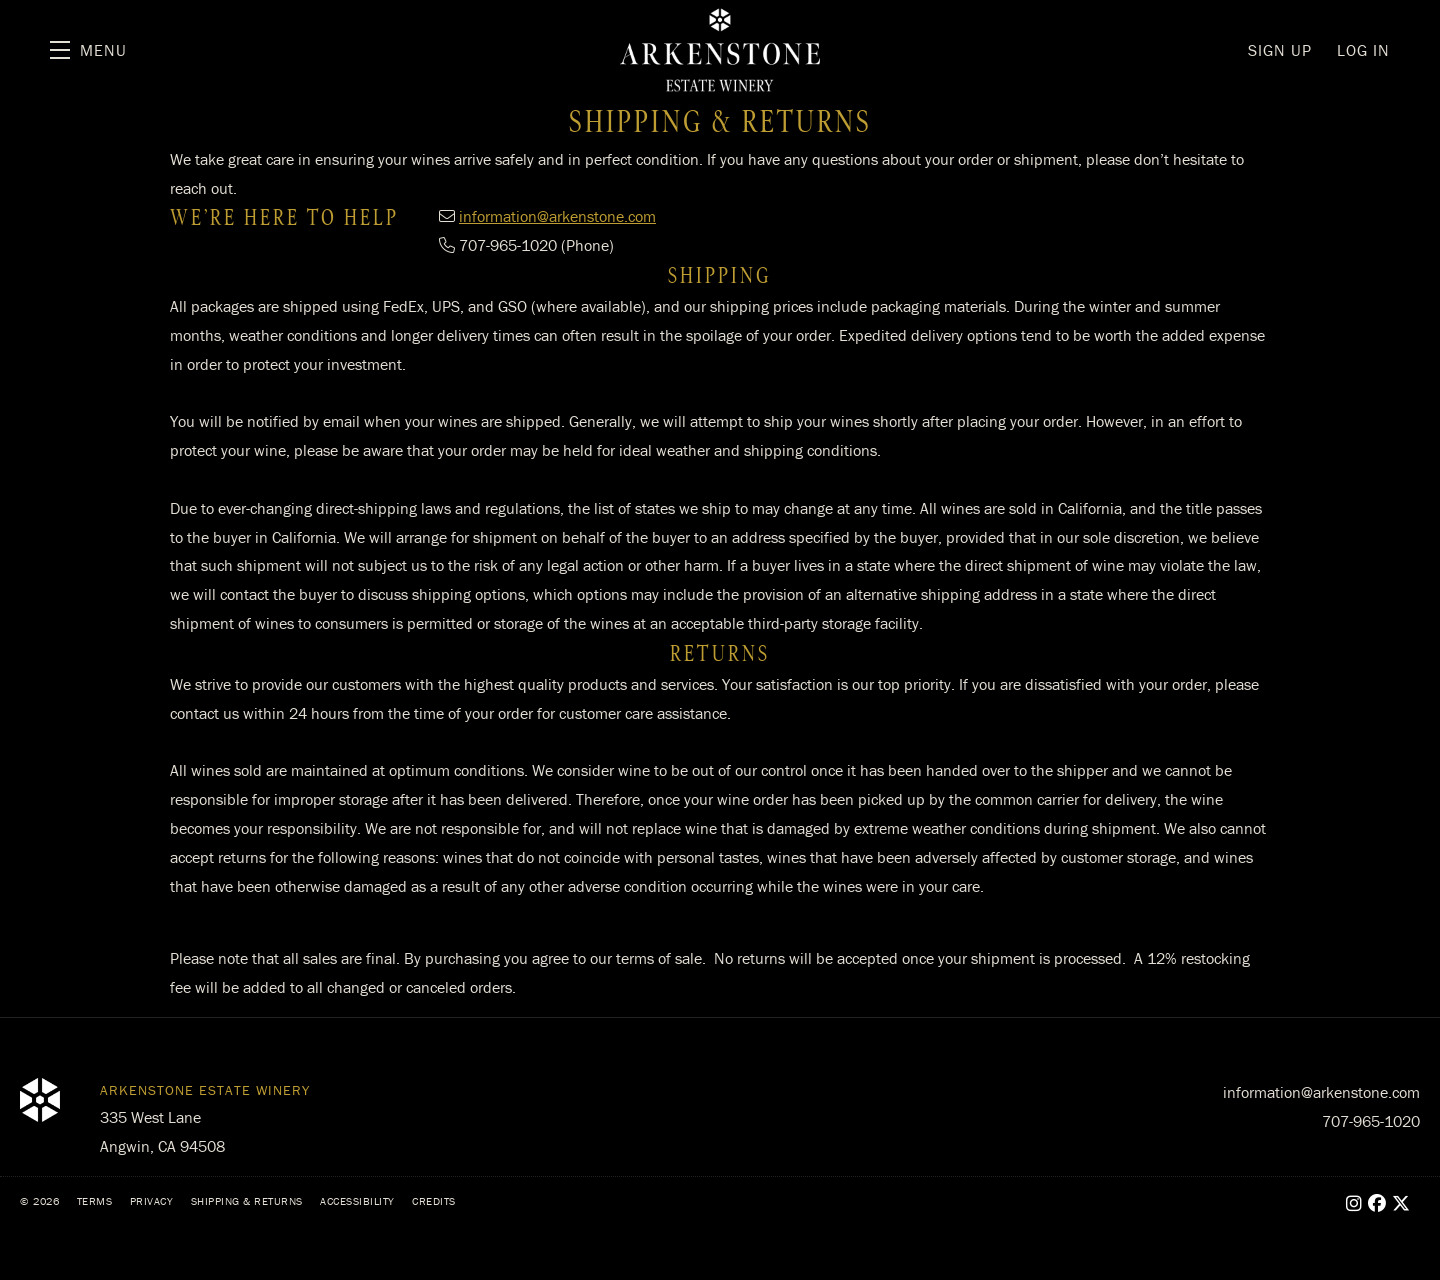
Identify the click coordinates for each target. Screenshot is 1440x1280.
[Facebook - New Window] (1377, 1203)
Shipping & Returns (247, 1201)
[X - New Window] (1401, 1203)
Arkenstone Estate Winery (720, 50)
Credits (434, 1201)
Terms (95, 1201)
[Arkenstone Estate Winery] (40, 1100)
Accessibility (357, 1201)
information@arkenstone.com (557, 216)
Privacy (152, 1201)
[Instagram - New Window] (1354, 1203)
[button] (88, 50)
